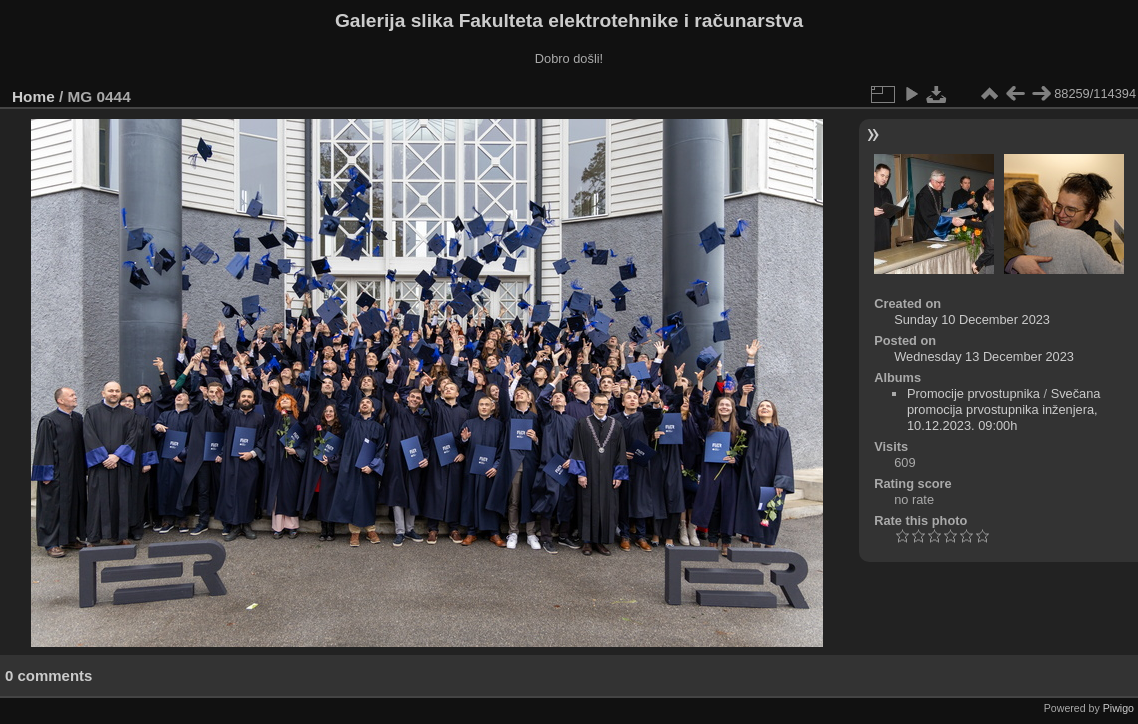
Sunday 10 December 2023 (972, 319)
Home (33, 96)
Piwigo (1118, 708)
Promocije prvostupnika (973, 393)
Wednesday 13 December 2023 (984, 356)
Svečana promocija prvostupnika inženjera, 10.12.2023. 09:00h (1004, 409)
